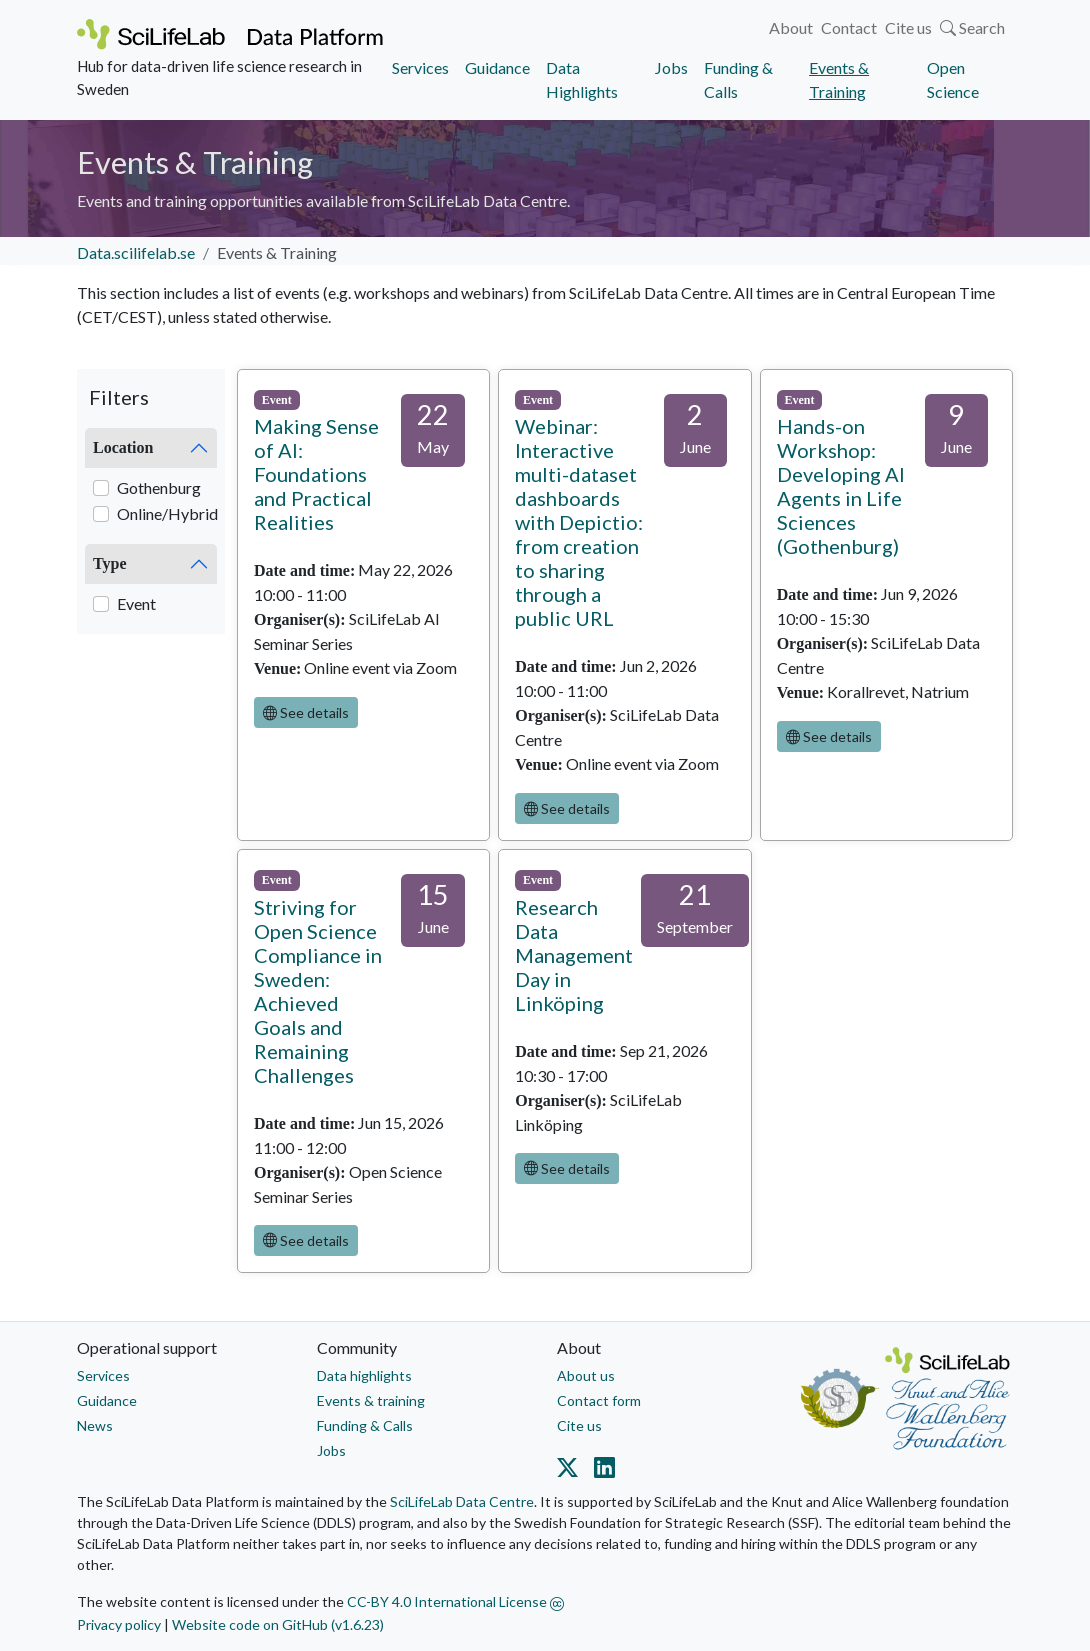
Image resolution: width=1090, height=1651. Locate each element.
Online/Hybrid (167, 513)
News (95, 1425)
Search (972, 27)
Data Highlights (582, 79)
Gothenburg (159, 487)
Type (109, 563)
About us (586, 1375)
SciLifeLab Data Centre (462, 1501)
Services (420, 67)
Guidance (497, 67)
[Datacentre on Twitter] (571, 1472)
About (791, 27)
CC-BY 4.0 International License (455, 1601)
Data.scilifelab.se (136, 252)
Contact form (599, 1400)
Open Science (953, 79)
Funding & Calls (738, 79)
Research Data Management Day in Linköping (574, 955)
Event (136, 603)
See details (306, 712)
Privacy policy (119, 1624)
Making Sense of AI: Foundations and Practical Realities (316, 474)
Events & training (371, 1400)
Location (123, 447)
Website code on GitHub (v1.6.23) (278, 1624)
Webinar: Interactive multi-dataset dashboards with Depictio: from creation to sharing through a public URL (579, 522)
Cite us (908, 27)
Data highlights (364, 1375)
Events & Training (839, 79)
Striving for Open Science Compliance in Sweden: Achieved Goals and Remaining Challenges (318, 991)
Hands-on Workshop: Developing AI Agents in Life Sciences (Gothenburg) (841, 486)
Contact (849, 27)
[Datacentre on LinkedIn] (600, 1472)
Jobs (671, 67)
